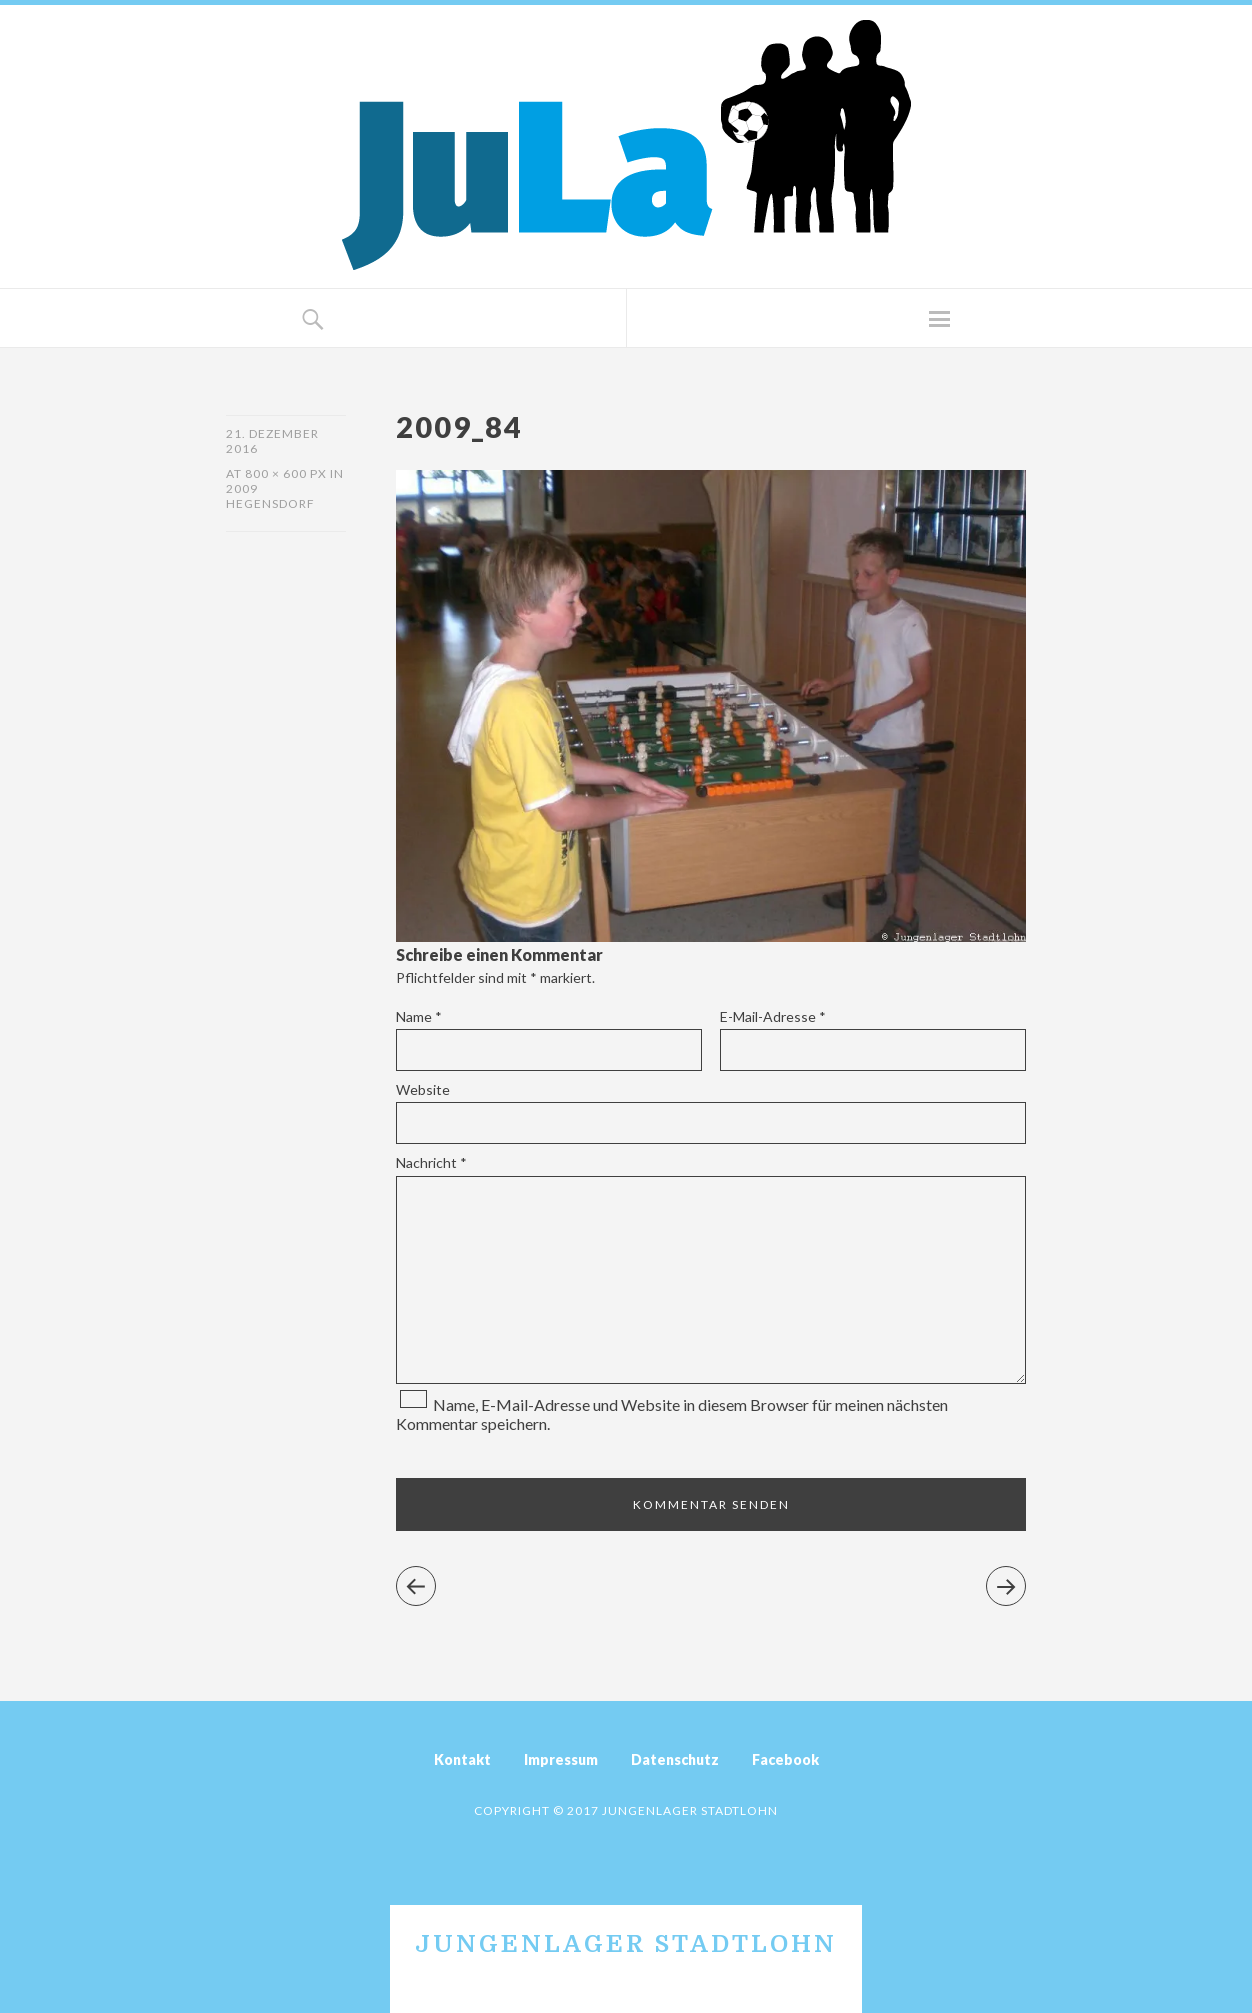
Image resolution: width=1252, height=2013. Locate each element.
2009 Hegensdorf (270, 496)
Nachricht (431, 1162)
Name (419, 1016)
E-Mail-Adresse (773, 1016)
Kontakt (462, 1759)
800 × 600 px (286, 473)
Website (423, 1089)
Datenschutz (675, 1759)
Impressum (561, 1759)
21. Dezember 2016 (272, 441)
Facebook (785, 1759)
